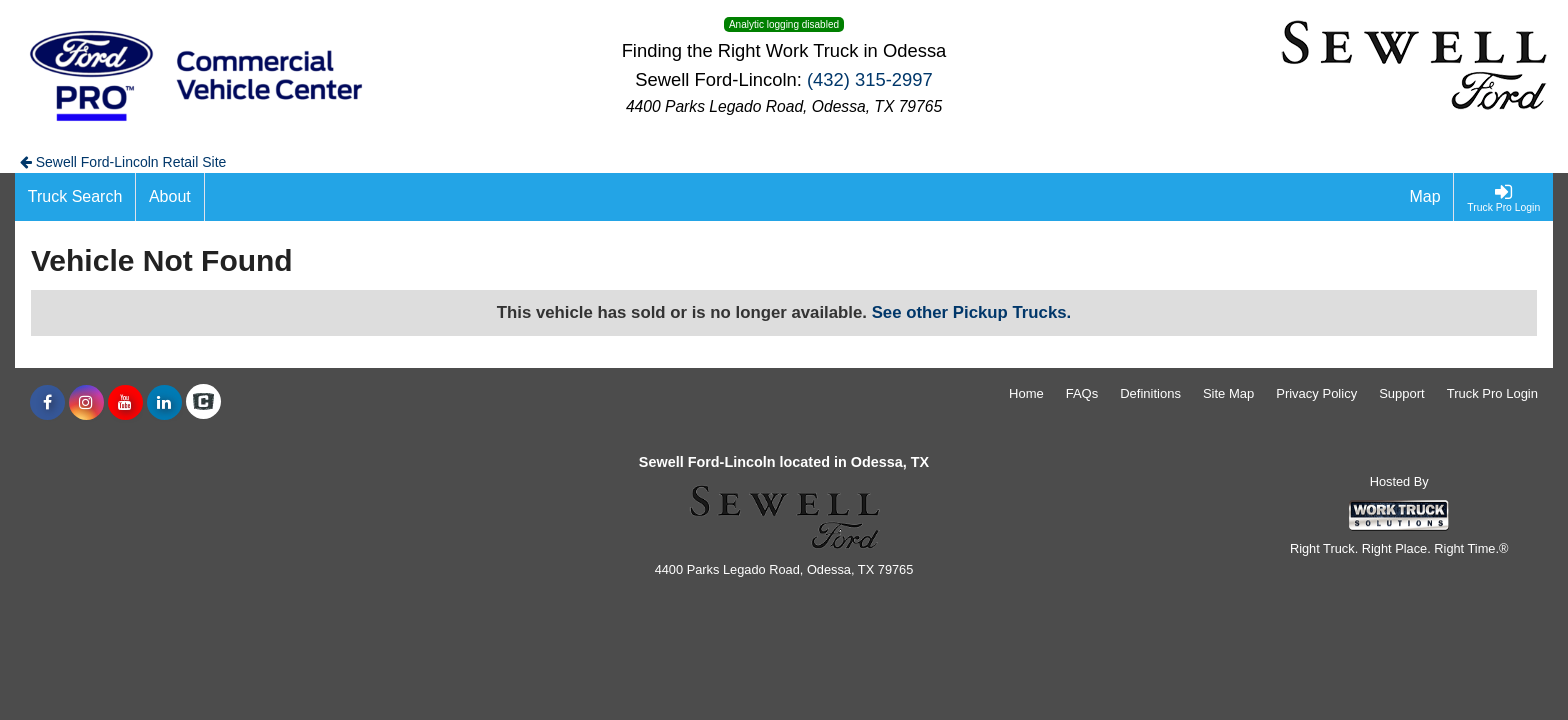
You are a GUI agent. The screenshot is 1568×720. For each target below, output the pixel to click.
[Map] (1426, 197)
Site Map (1228, 393)
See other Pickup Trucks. (972, 312)
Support (1402, 393)
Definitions (1150, 393)
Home (1026, 393)
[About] (170, 197)
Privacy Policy (1316, 393)
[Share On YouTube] (125, 403)
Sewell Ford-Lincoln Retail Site (123, 162)
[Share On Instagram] (86, 403)
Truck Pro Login (1492, 393)
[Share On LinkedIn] (164, 403)
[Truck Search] (75, 197)
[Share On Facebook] (47, 403)
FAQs (1082, 393)
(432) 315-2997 (870, 79)
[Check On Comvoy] (203, 403)
